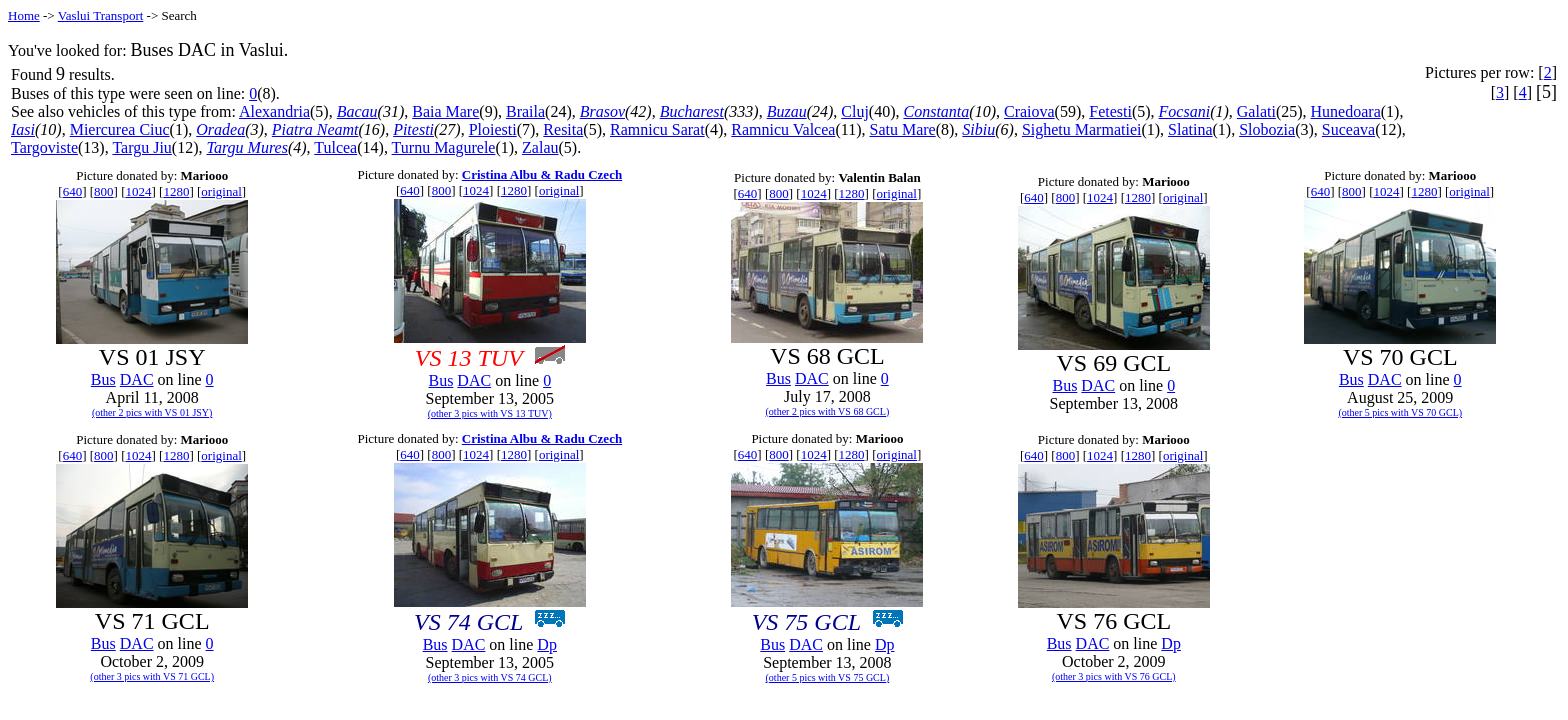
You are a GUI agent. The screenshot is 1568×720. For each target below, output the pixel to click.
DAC (137, 379)
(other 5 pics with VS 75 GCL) (828, 677)
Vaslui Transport (101, 15)
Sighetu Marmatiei (1082, 129)
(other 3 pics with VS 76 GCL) (1114, 676)
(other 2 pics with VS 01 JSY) (152, 412)
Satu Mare (902, 129)
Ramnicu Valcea (783, 129)
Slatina (1190, 129)
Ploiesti (493, 129)
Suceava (1348, 129)
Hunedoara (1346, 111)
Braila (525, 111)
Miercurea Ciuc (120, 129)
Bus (103, 379)
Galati (1256, 111)
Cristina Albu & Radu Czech (542, 174)
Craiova (1029, 111)
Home (24, 15)
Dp (547, 644)
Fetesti (1110, 111)
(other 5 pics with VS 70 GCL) (1400, 412)
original (221, 191)
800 (104, 191)
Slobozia (1267, 129)
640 (73, 191)
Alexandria (274, 111)
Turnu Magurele (444, 147)
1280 (176, 191)
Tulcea (335, 147)
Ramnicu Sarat (657, 129)
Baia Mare (445, 111)
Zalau (540, 147)
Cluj (855, 111)
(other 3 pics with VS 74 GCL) (490, 677)
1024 (138, 191)
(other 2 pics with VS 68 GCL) (828, 411)
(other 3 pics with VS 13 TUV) (490, 413)
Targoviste (44, 147)
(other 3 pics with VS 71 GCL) (152, 676)
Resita (563, 129)
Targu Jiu (141, 147)
